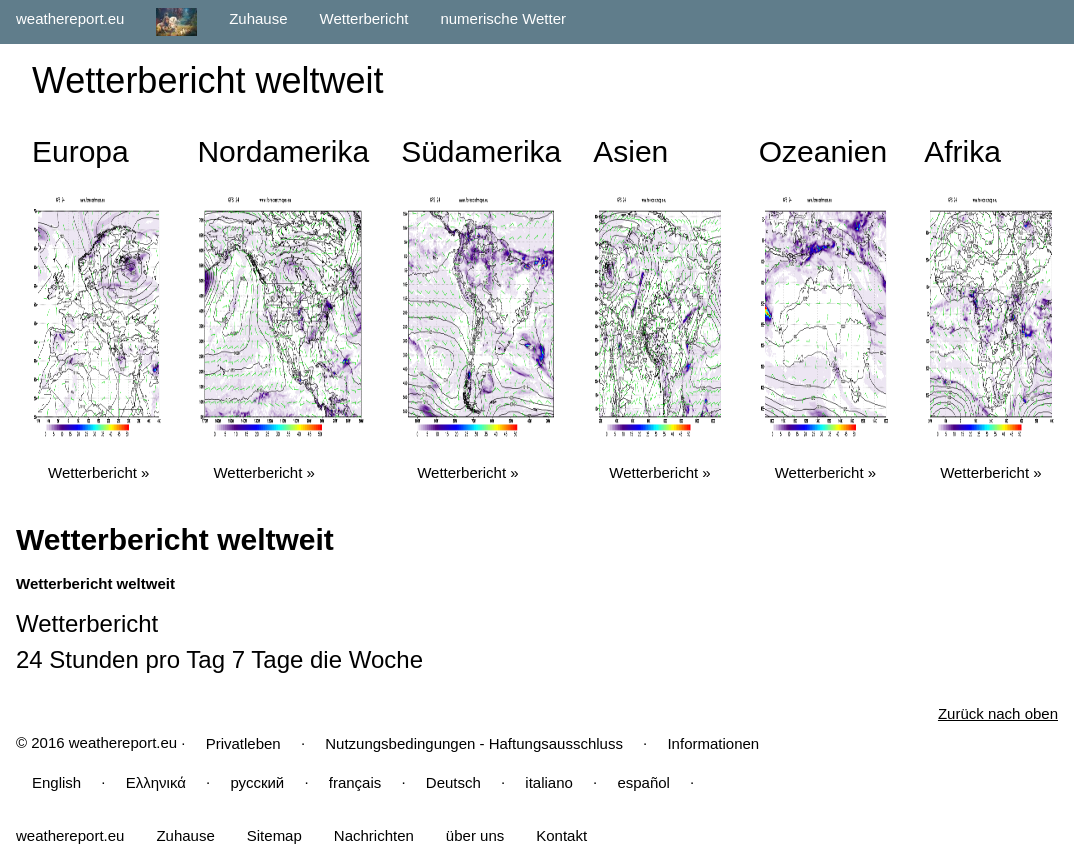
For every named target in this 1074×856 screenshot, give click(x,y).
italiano (549, 782)
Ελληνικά (156, 782)
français (355, 782)
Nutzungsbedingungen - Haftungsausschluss (474, 743)
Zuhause (258, 18)
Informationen (713, 743)
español (643, 782)
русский (257, 782)
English (56, 782)
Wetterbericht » (98, 472)
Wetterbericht (364, 18)
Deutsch (453, 782)
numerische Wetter (503, 18)
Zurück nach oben (998, 713)
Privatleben (243, 743)
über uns (475, 835)
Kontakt (561, 835)
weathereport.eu (70, 18)
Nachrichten (374, 835)
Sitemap (274, 835)
